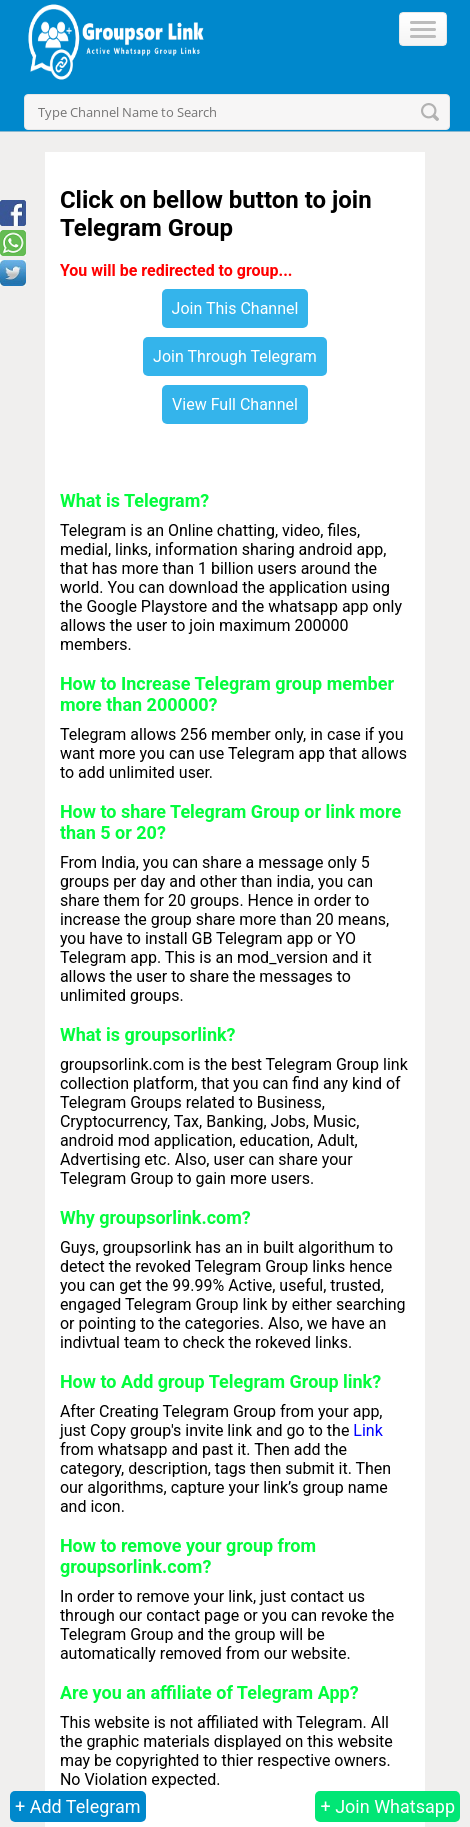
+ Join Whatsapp (387, 1806)
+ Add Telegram (78, 1806)
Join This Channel (235, 308)
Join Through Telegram (235, 356)
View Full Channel (235, 404)
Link (367, 1430)
